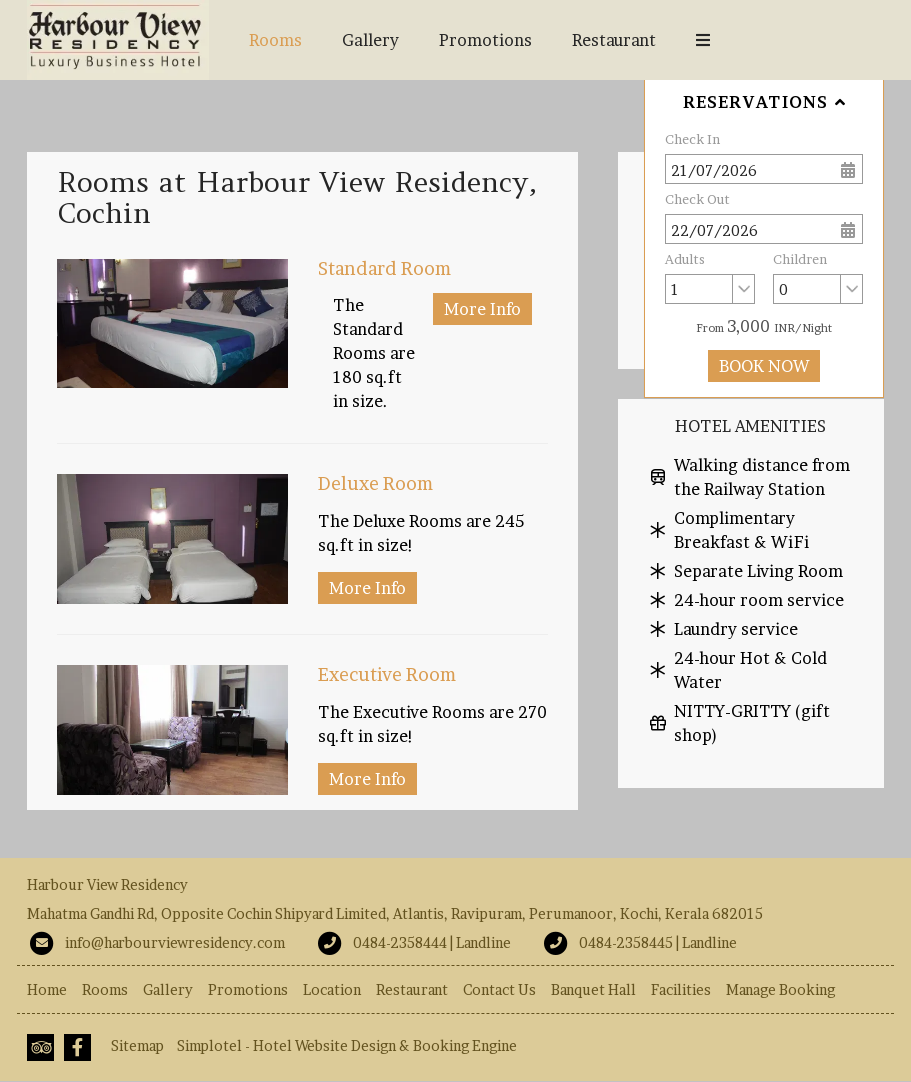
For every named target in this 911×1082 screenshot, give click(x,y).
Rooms (275, 40)
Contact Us (499, 989)
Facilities (681, 989)
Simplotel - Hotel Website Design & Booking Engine (347, 1045)
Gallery (370, 40)
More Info (482, 309)
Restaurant (614, 40)
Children (800, 259)
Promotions (485, 40)
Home (47, 989)
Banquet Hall (745, 40)
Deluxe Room (375, 483)
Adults (685, 259)
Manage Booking (780, 989)
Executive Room (387, 674)
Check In (692, 139)
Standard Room (384, 268)
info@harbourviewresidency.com (175, 942)
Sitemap (137, 1045)
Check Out (697, 199)
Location (332, 989)
